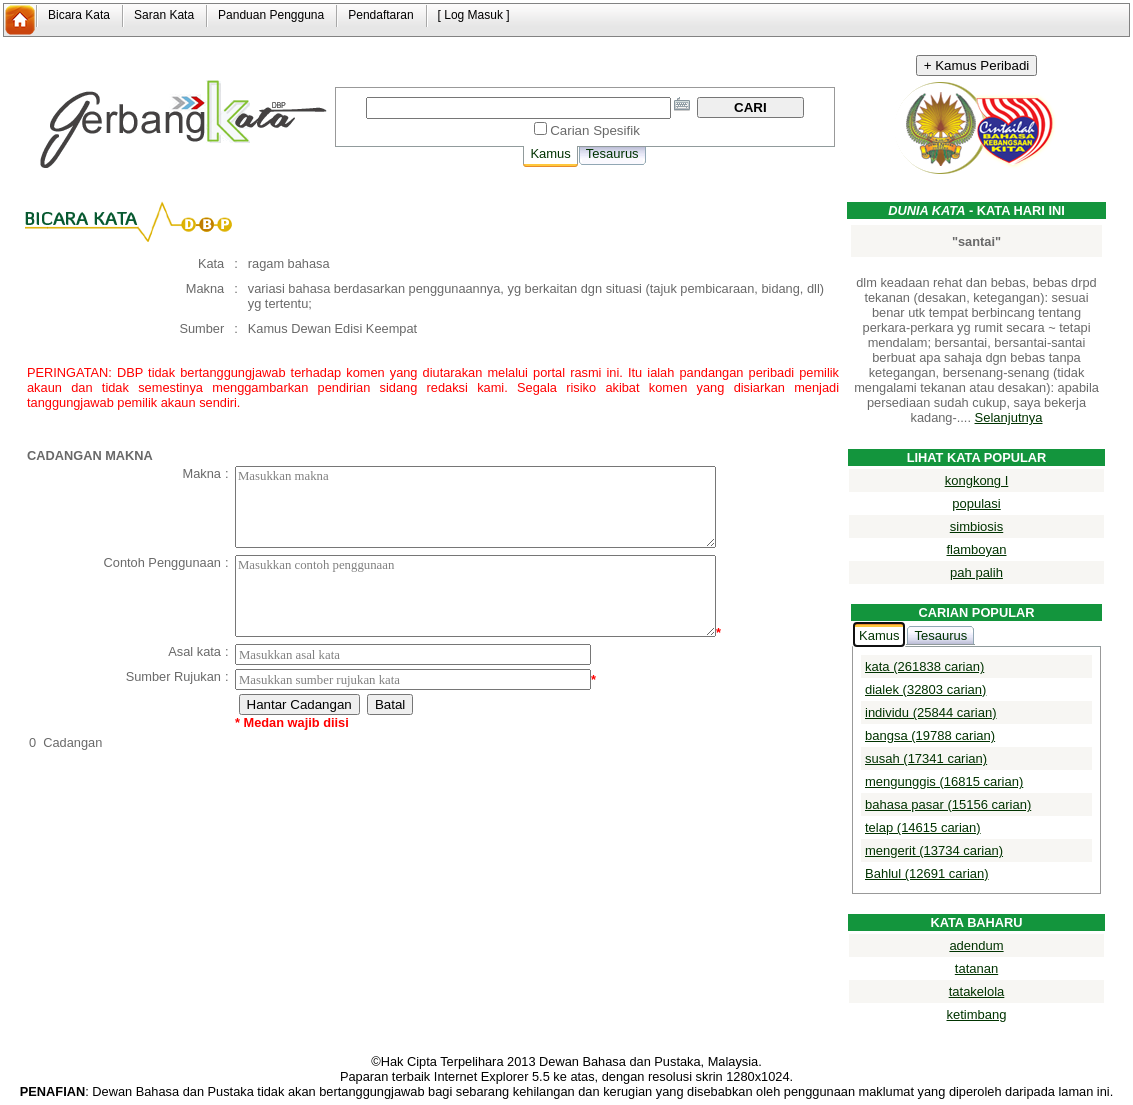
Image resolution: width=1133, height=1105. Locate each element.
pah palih (976, 572)
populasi (976, 503)
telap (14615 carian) (923, 827)
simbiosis (976, 526)
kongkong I (977, 480)
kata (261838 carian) (924, 666)
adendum (976, 945)
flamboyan (977, 549)
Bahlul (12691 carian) (927, 873)
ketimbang (977, 1014)
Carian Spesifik (595, 130)
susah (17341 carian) (926, 758)
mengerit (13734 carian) (934, 850)
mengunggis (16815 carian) (944, 781)
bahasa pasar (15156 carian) (948, 804)
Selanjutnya (1009, 417)
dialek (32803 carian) (925, 689)
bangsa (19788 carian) (930, 735)
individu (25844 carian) (931, 712)
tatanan (976, 968)
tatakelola (977, 991)
